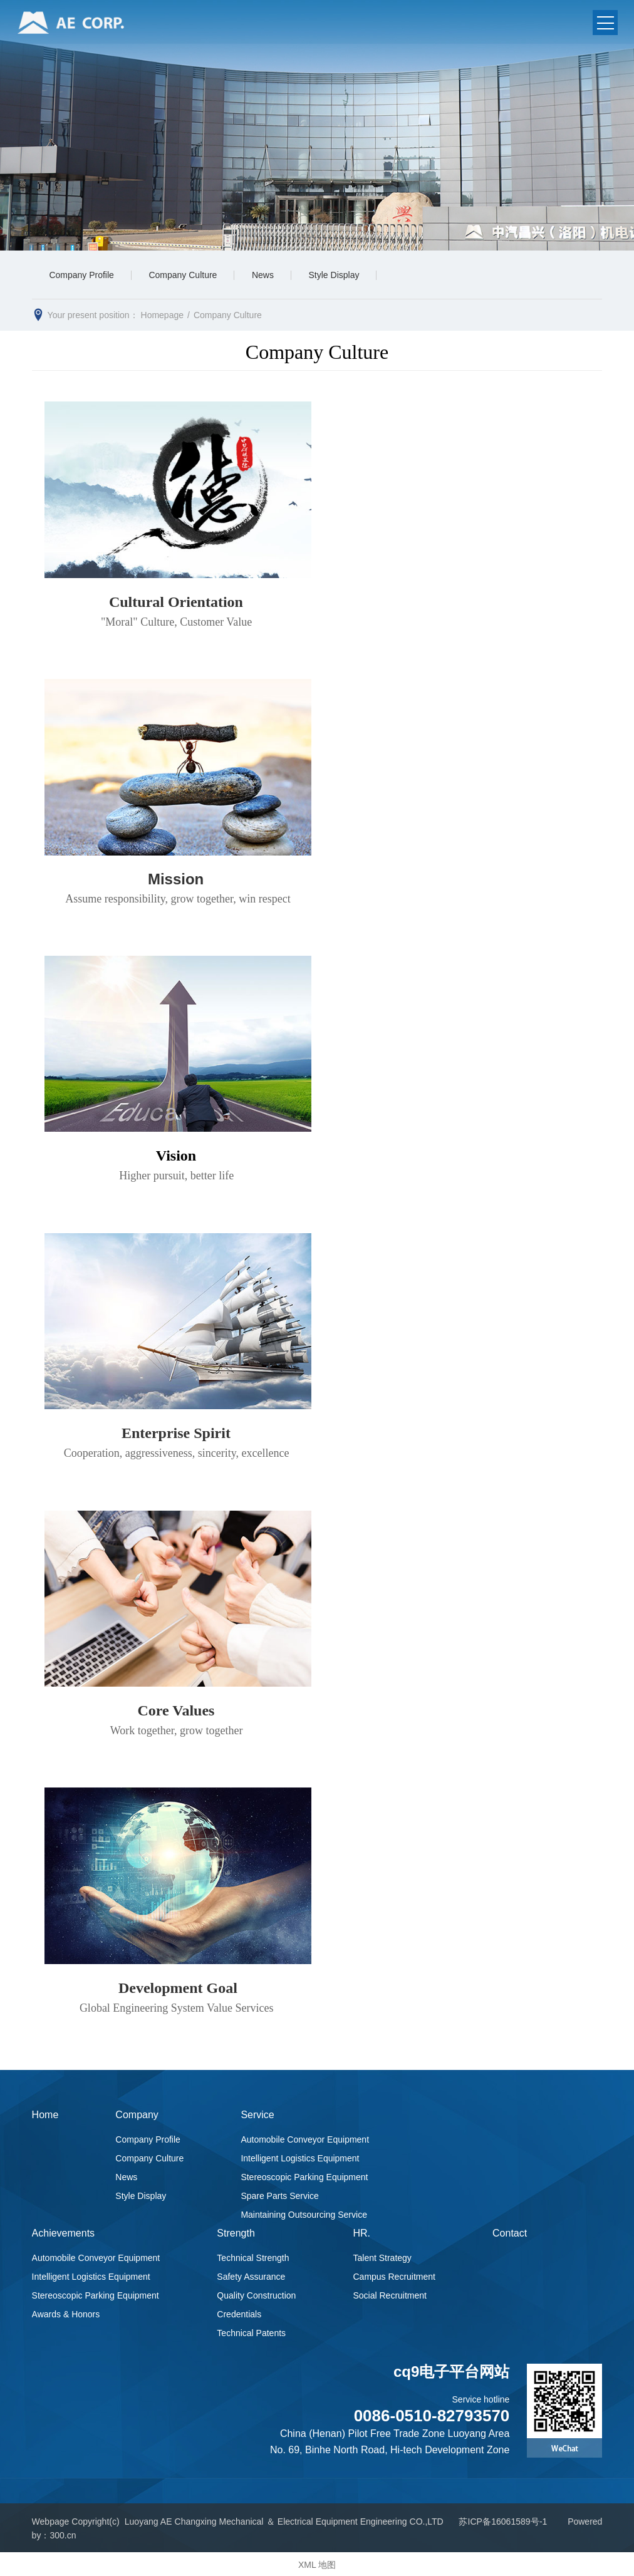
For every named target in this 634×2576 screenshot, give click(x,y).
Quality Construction (256, 2294)
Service (257, 2115)
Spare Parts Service (280, 2196)
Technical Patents (251, 2332)
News (270, 276)
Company (136, 2115)
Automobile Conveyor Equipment (305, 2140)
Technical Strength (253, 2257)
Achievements (63, 2232)
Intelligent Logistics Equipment (300, 2159)
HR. (361, 2232)
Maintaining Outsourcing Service (304, 2215)
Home (45, 2115)
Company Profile (83, 276)
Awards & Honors (66, 2313)
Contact (509, 2232)
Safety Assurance (251, 2275)
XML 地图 (317, 2563)
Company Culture (187, 276)
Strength (235, 2232)
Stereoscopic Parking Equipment (304, 2178)
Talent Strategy (382, 2257)
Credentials (239, 2313)
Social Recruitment (390, 2294)
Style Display (343, 276)
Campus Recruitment (394, 2275)
